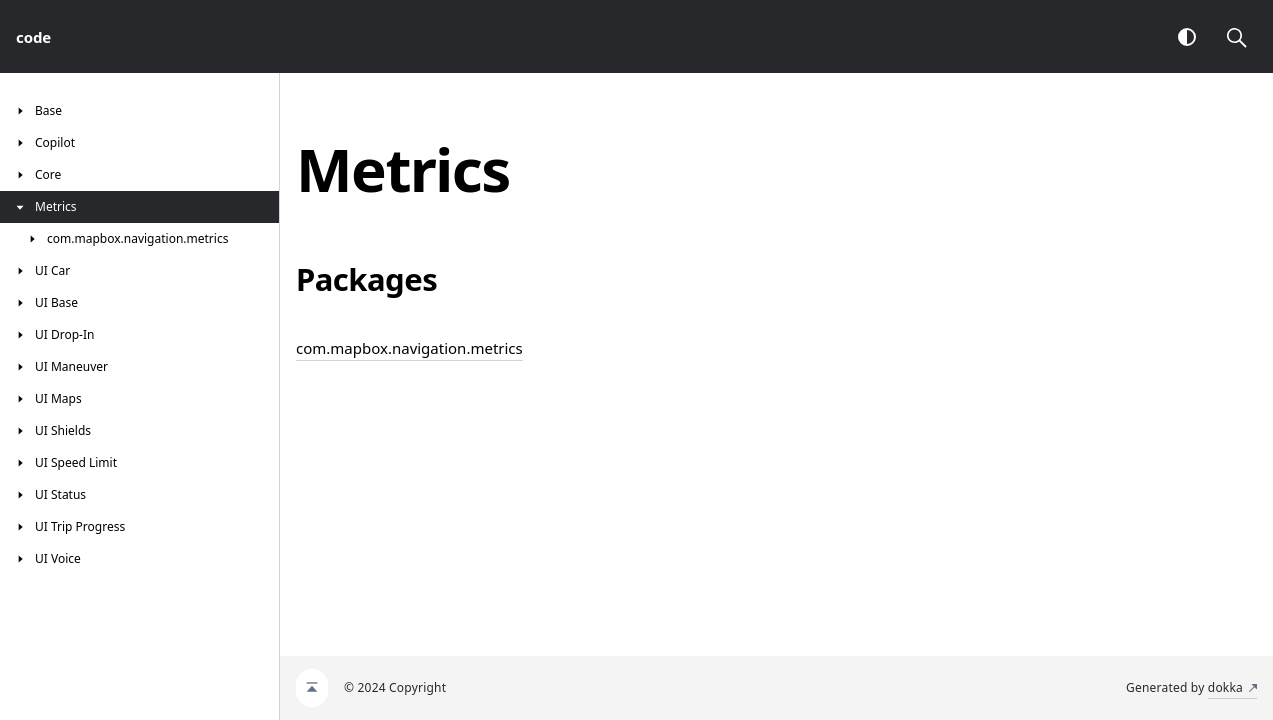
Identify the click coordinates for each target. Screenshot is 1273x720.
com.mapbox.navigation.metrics (409, 348)
